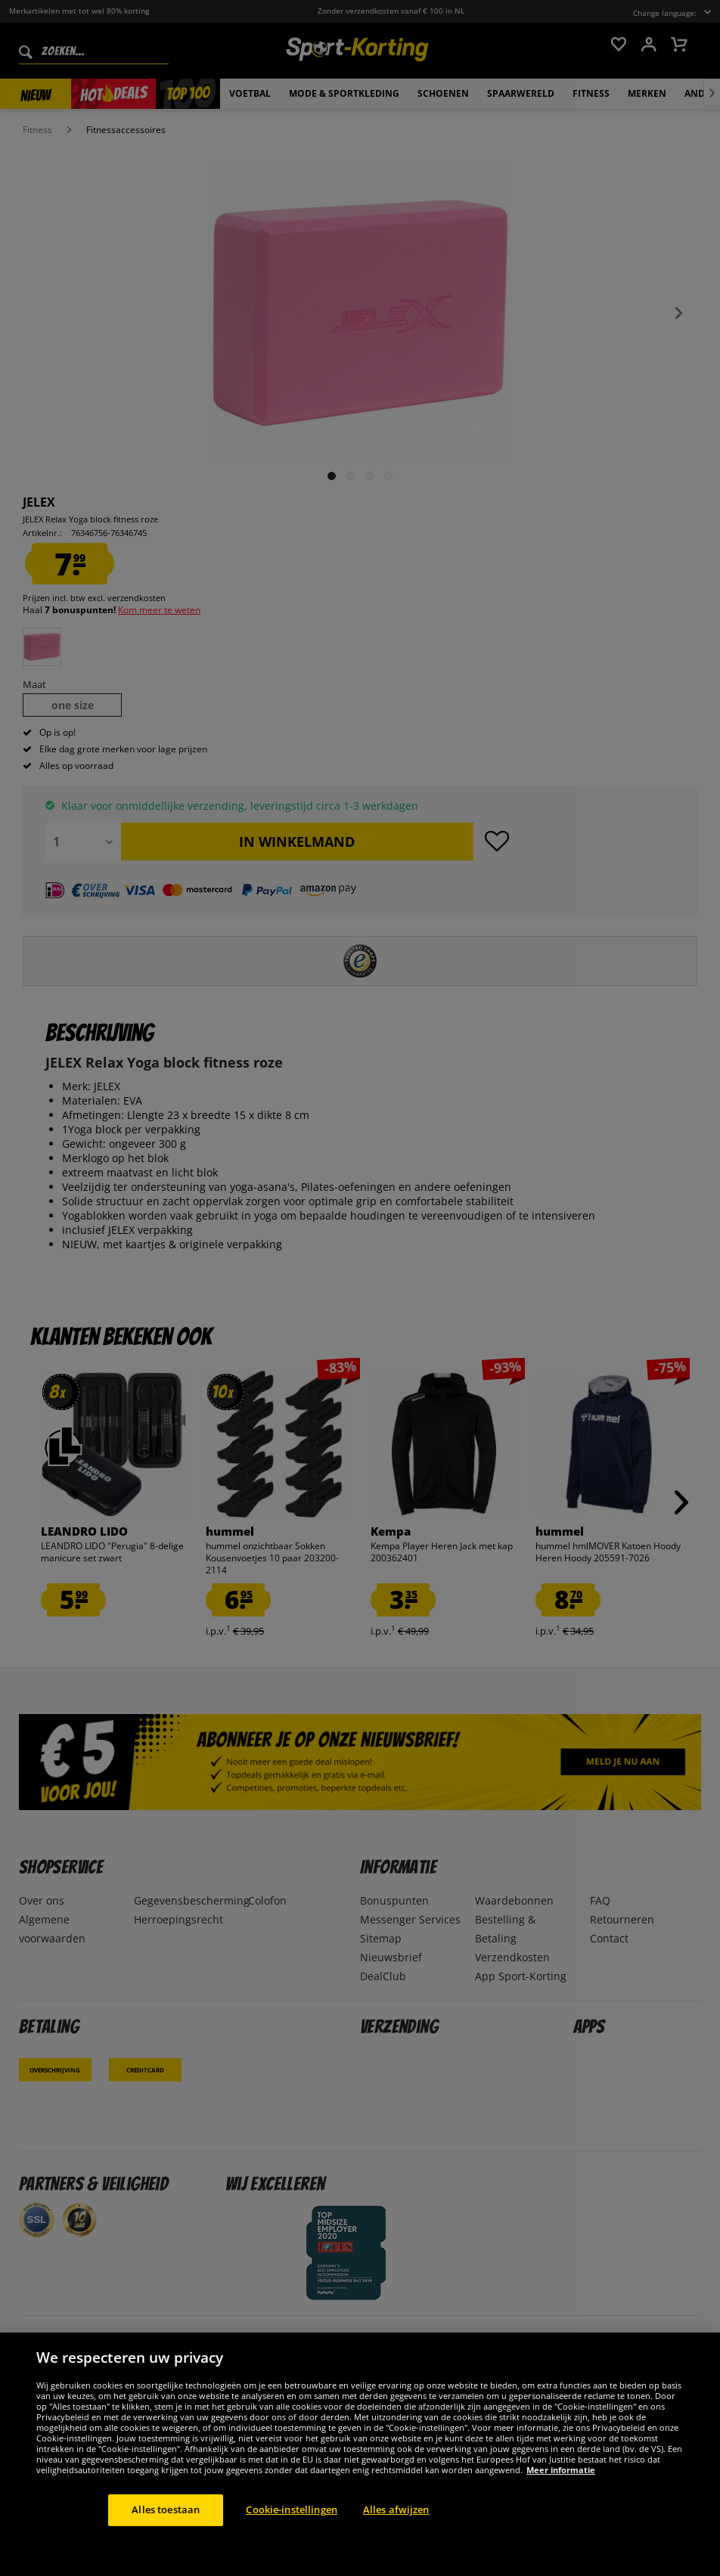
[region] (360, 2454)
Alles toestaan (166, 2509)
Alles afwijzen (396, 2509)
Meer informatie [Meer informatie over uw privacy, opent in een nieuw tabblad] (560, 2469)
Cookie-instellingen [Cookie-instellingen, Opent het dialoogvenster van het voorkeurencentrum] (291, 2509)
